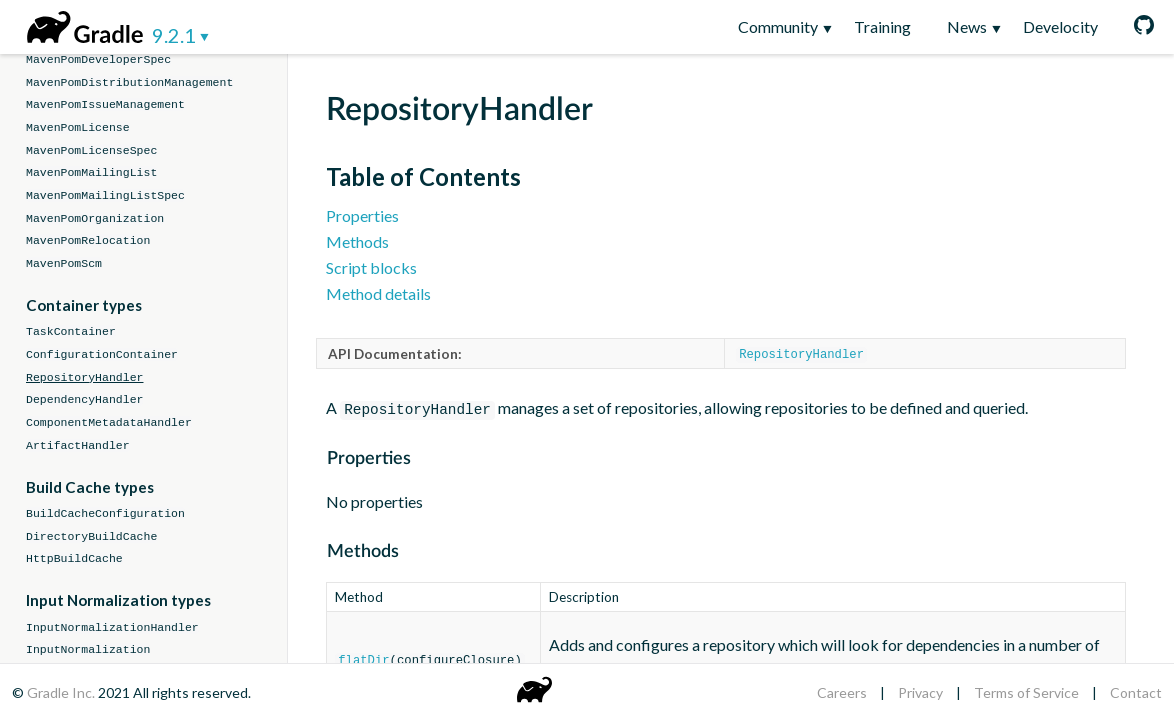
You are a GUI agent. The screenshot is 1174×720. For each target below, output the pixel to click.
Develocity (1060, 26)
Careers (842, 692)
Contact (1136, 692)
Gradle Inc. (62, 692)
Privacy (920, 692)
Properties (362, 215)
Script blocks (371, 267)
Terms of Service (1026, 692)
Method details (378, 293)
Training (882, 26)
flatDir (363, 657)
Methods (357, 241)
